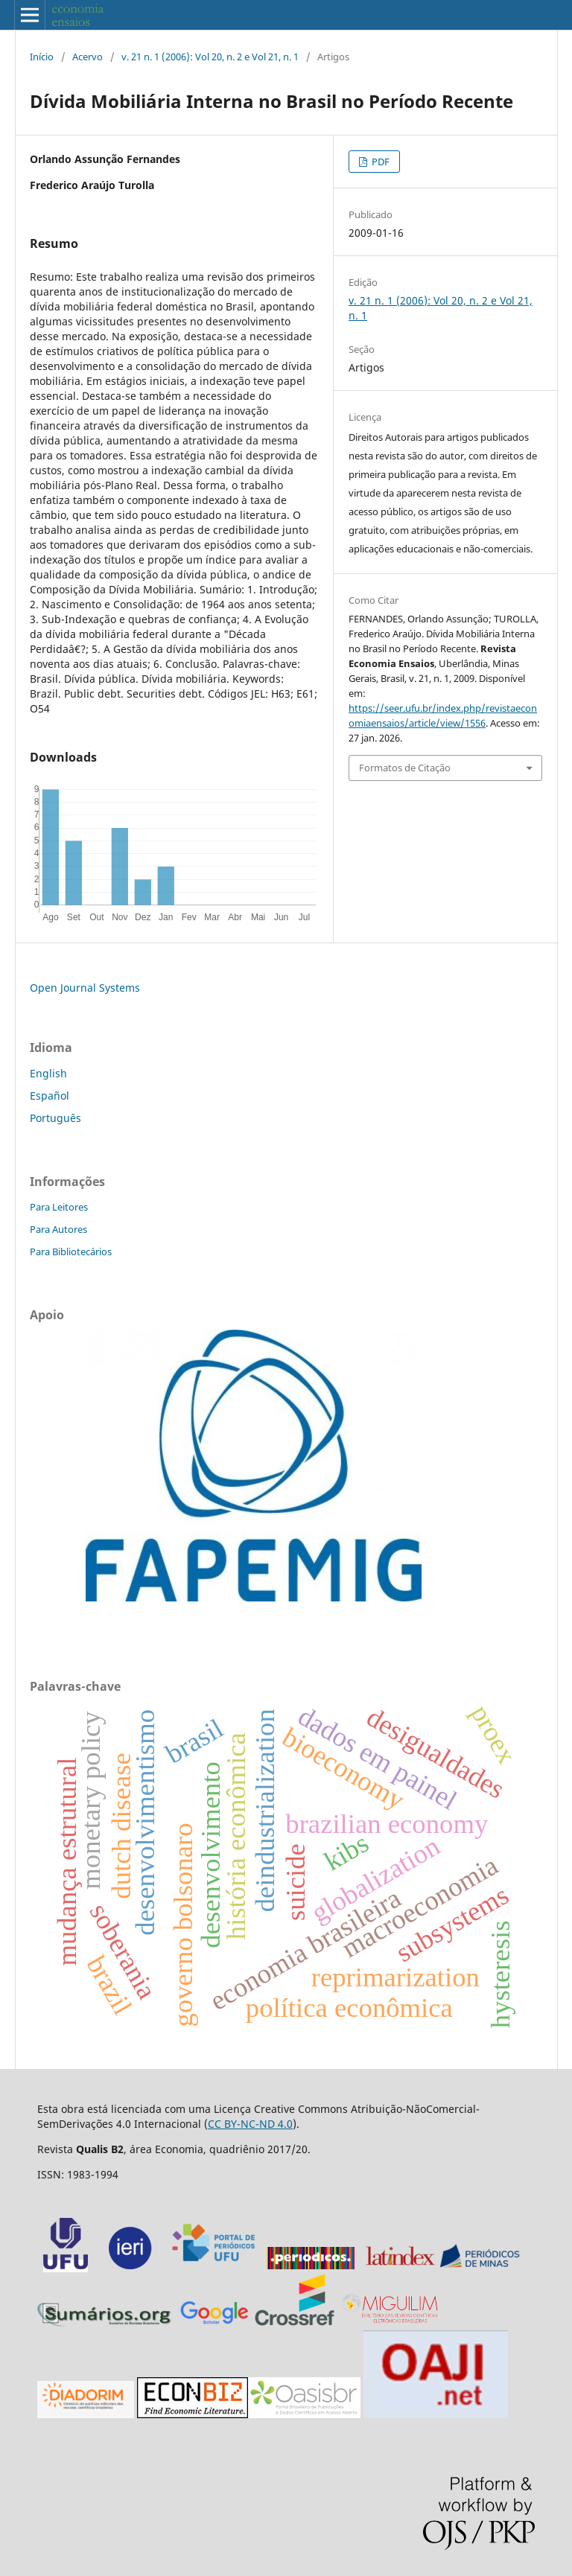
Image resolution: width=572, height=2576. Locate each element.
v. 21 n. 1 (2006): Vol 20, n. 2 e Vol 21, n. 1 (210, 56)
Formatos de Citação (405, 767)
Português (55, 1118)
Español (49, 1095)
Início (42, 56)
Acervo (87, 56)
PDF (379, 161)
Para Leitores (59, 1207)
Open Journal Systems (85, 988)
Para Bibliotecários (71, 1251)
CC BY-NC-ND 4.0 (250, 2124)
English (48, 1073)
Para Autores (58, 1229)
